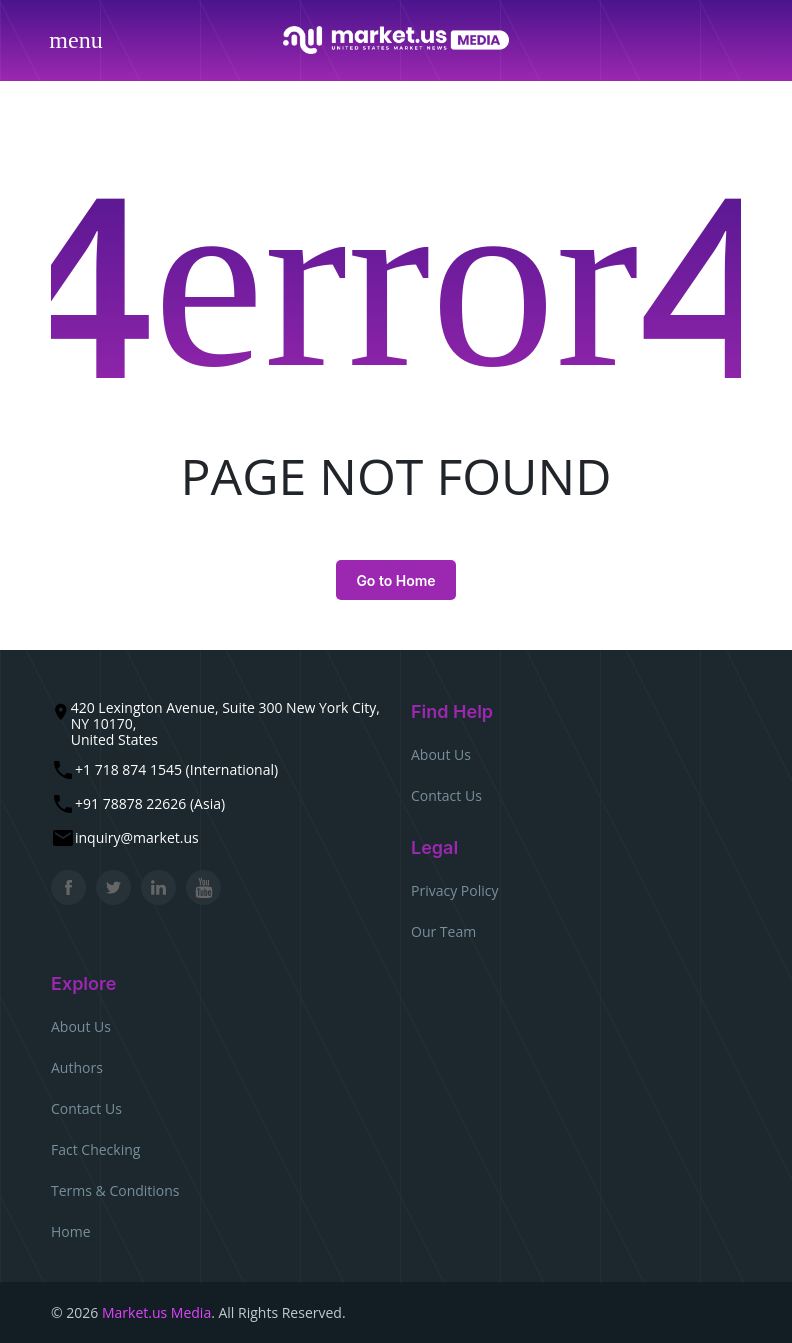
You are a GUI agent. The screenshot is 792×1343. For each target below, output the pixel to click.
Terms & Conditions (115, 1190)
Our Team (443, 931)
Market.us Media (156, 1312)
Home (71, 1231)
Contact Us (446, 795)
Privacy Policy (454, 890)
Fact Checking (95, 1149)
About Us (441, 754)
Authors (77, 1067)
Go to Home (395, 580)
